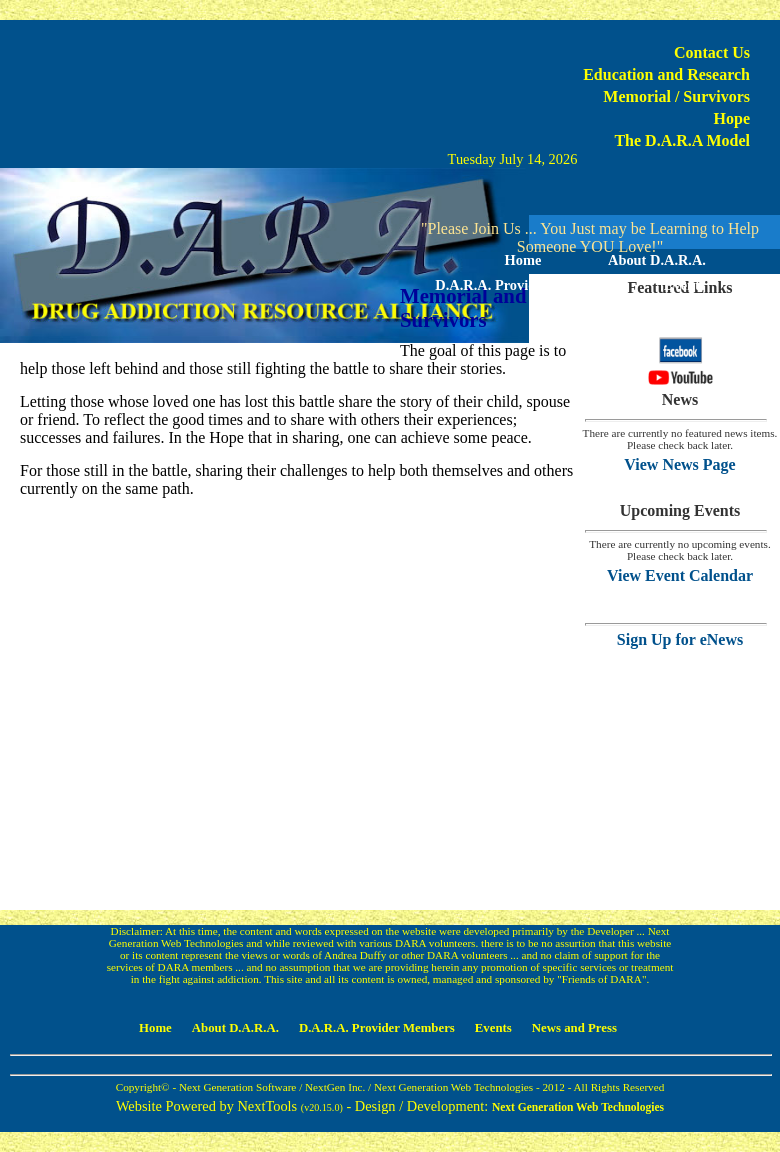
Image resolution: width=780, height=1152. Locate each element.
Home (523, 260)
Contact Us (712, 52)
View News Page (679, 464)
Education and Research (666, 74)
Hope (732, 118)
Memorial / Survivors (676, 96)
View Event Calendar (680, 575)
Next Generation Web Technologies (578, 1107)
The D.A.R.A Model (682, 140)
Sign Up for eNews (680, 639)
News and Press (590, 310)
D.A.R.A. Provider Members (522, 285)
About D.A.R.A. (657, 260)
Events (685, 285)
